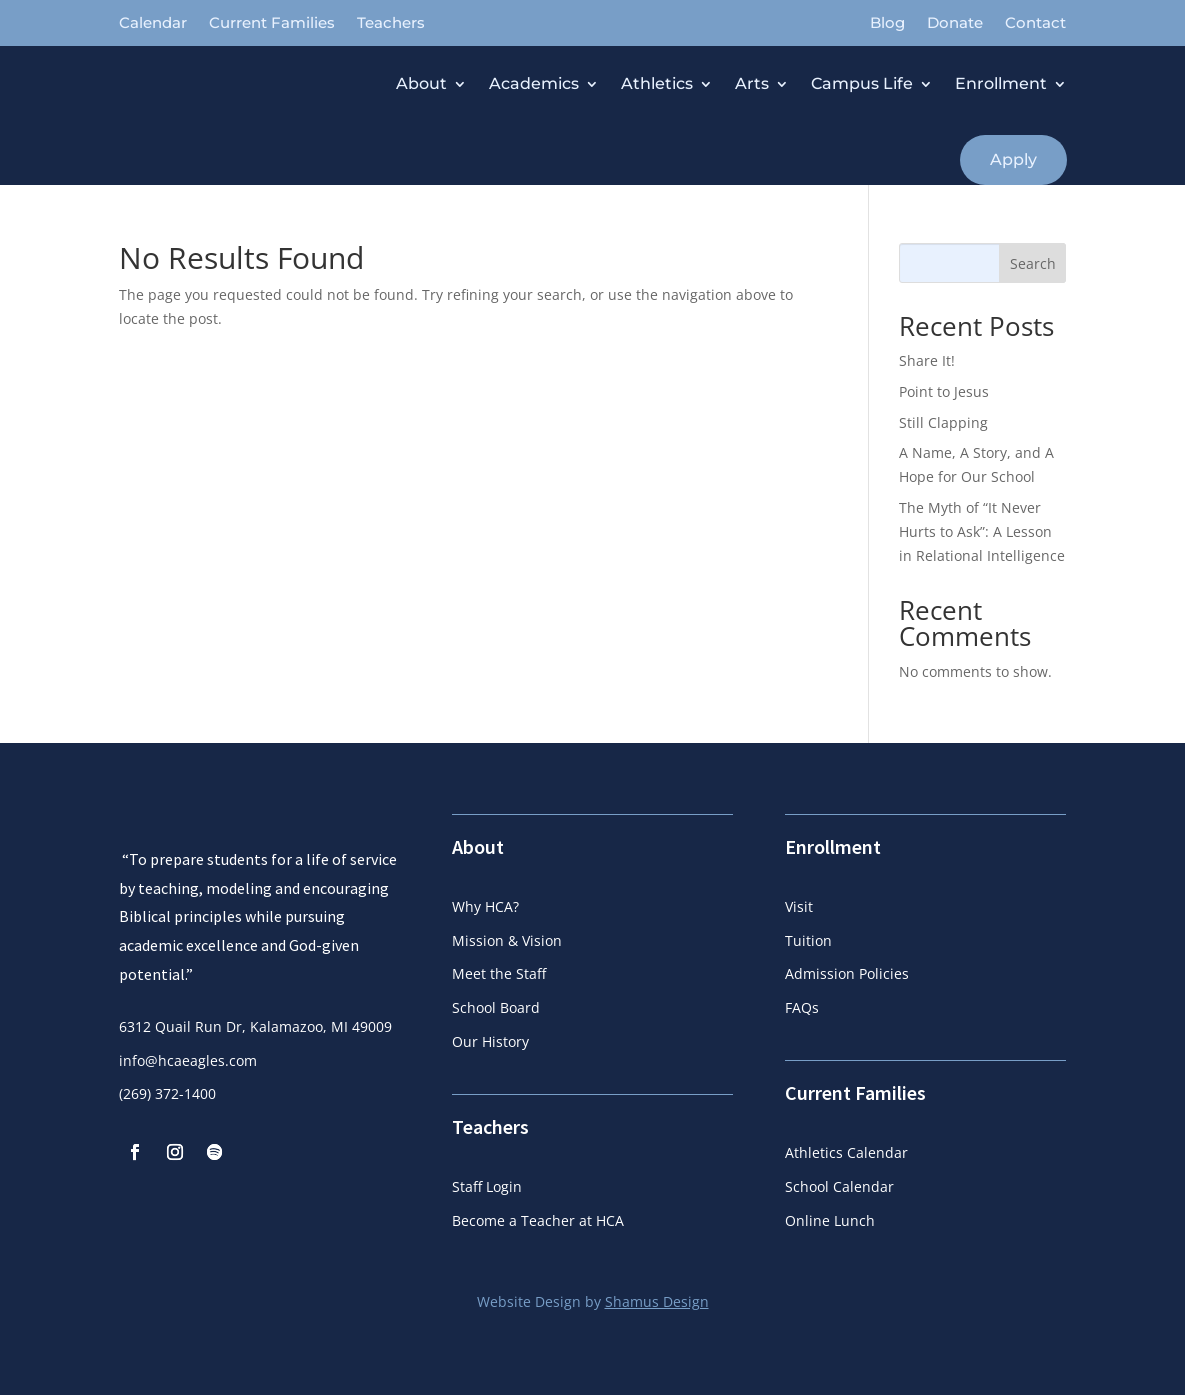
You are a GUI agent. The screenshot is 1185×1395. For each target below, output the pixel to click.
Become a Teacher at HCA (538, 1220)
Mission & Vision (507, 940)
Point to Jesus (944, 391)
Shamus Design (657, 1301)
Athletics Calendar (846, 1152)
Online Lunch (830, 1220)
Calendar (153, 24)
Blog (887, 24)
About (421, 83)
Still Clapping (943, 422)
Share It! (927, 360)
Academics (534, 83)
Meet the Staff (499, 973)
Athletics (657, 83)
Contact (1035, 24)
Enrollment (1001, 83)
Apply (1013, 159)
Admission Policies (847, 973)
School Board (496, 1007)
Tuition (808, 940)
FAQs (802, 1007)
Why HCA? (485, 906)
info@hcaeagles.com (188, 1119)
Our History (490, 1041)
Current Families (272, 24)
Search (1033, 263)
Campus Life (862, 83)
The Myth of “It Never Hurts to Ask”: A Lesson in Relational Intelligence (982, 531)
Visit (799, 906)
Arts (752, 83)
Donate (955, 24)
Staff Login (487, 1186)
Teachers (391, 24)
